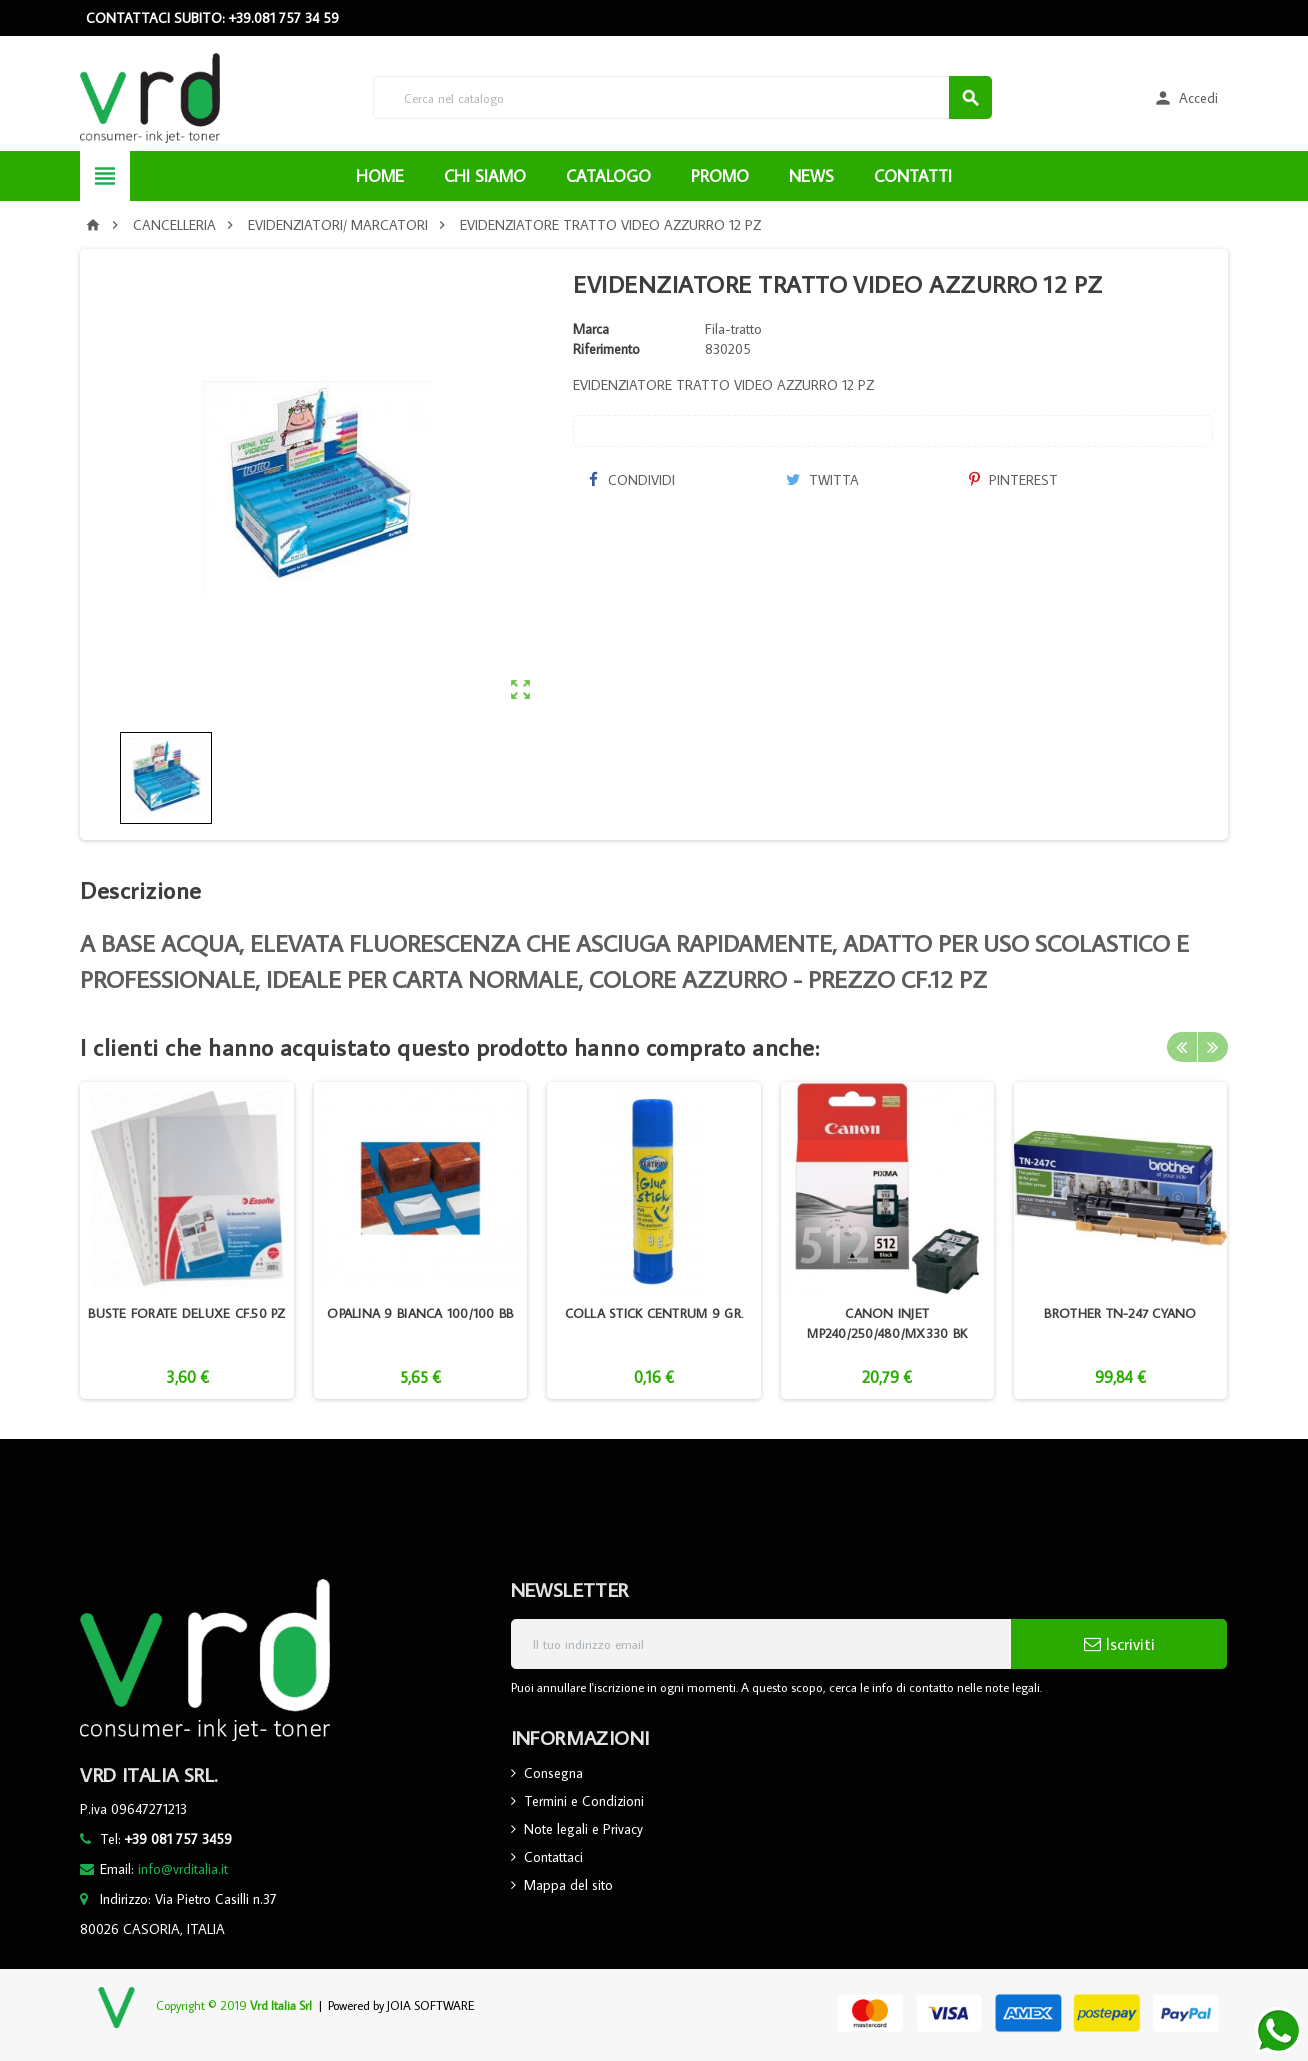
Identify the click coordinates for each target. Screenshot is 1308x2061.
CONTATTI (913, 176)
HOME (380, 176)
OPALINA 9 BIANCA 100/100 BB (420, 1313)
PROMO (720, 176)
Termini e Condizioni (584, 1801)
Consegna (553, 1773)
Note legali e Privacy (583, 1829)
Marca (591, 329)
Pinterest (1013, 480)
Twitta (822, 480)
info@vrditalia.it (183, 1869)
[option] (186, 1240)
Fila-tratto (733, 329)
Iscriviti (1119, 1644)
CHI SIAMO (485, 176)
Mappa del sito (568, 1885)
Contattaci (553, 1857)
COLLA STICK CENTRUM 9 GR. (654, 1313)
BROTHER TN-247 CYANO (1120, 1313)
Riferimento (606, 349)
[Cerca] (682, 97)
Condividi (631, 480)
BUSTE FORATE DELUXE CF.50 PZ (186, 1313)
